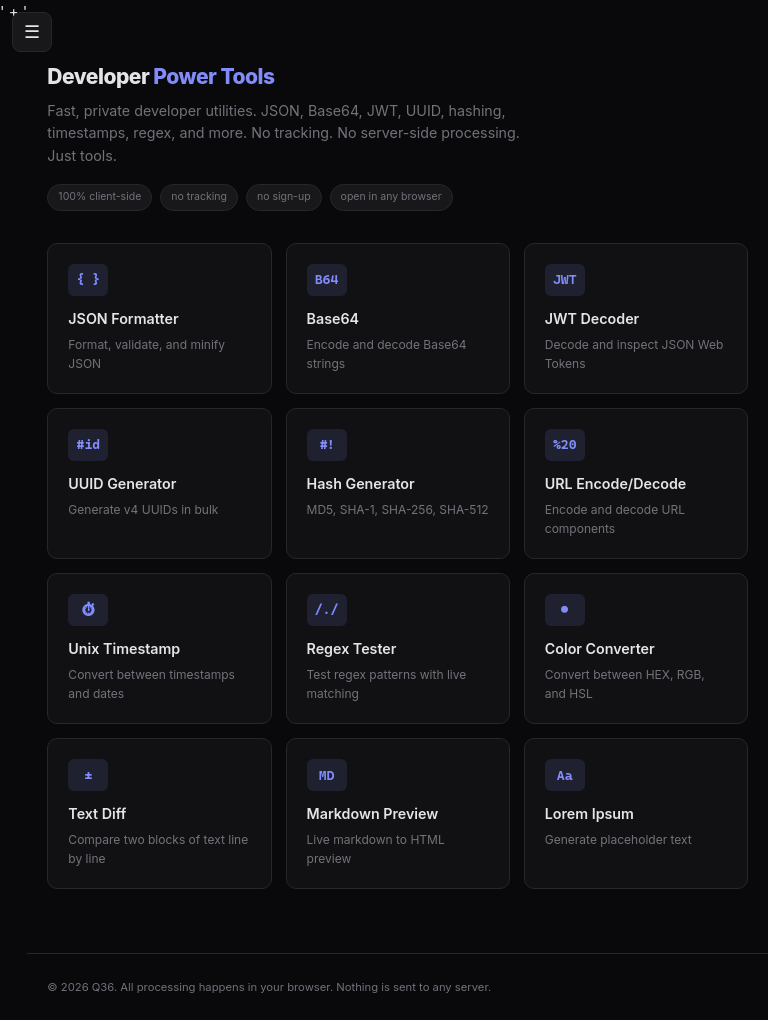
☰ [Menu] (32, 32)
